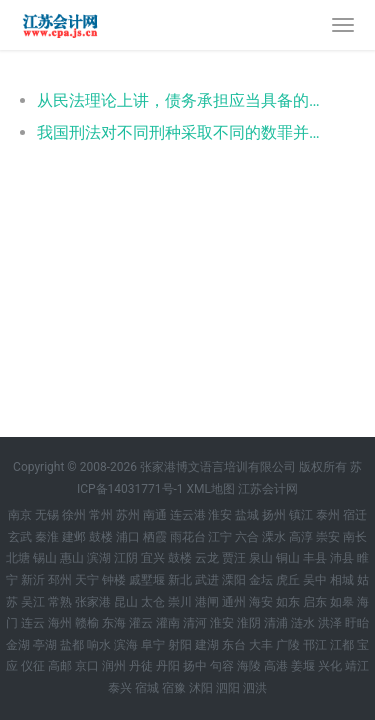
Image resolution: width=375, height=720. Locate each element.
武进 (207, 580)
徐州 (74, 515)
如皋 (342, 602)
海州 (60, 623)
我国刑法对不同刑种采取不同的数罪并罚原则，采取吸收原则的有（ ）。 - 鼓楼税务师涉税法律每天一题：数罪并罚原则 (182, 132)
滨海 (126, 645)
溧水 (274, 537)
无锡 (47, 515)
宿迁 (355, 515)
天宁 (87, 580)
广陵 (288, 645)
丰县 (315, 558)
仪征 (33, 666)
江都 (342, 645)
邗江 (315, 645)
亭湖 (45, 645)
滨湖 (99, 558)
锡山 (45, 558)
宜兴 (153, 558)
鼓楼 (101, 537)
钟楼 (114, 580)
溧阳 (234, 580)
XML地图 (211, 489)
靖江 (357, 666)
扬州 (274, 515)
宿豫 (174, 688)
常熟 (60, 602)
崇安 (328, 537)
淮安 (220, 515)
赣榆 (87, 623)
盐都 (72, 645)
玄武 (20, 537)
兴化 (330, 666)
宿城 (147, 688)
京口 (87, 666)
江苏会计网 (268, 489)
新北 (180, 580)
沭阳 (201, 688)
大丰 (261, 645)
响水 (99, 645)
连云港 (188, 515)
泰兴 (120, 688)
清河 (195, 623)
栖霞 (155, 537)
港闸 (207, 602)
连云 (33, 623)
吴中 (315, 580)
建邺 (74, 537)
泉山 (261, 558)
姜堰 (303, 666)
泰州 (328, 515)
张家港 (93, 602)
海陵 (249, 666)
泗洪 (255, 688)
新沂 (33, 580)
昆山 (126, 602)
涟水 (303, 623)
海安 (261, 602)
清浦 (276, 623)
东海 (114, 623)
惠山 (72, 558)
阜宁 (153, 645)
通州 (234, 602)
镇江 (301, 515)
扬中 (195, 666)
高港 (276, 666)
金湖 (18, 645)
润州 (114, 666)
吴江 (33, 602)
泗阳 (228, 688)
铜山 (288, 558)
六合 (247, 537)
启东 (315, 602)
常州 (101, 515)
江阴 (126, 558)
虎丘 (288, 580)
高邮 (60, 666)
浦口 (128, 537)
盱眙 (357, 623)
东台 (234, 645)
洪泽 (330, 623)
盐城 (247, 515)
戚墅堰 (147, 580)
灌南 (168, 623)
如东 (288, 602)
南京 (20, 515)
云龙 (207, 558)
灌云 (141, 623)
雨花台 (188, 537)
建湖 (207, 645)
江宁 (220, 537)
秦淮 (47, 537)
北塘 (18, 558)
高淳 (301, 537)
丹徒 (141, 666)
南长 (355, 537)
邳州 (60, 580)
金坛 (261, 580)
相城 (342, 580)
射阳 (180, 645)
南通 (155, 515)
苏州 (128, 515)
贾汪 (234, 558)
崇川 (180, 602)
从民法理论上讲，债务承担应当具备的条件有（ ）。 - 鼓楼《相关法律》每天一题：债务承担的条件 (182, 100)
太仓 (153, 602)
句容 (222, 666)
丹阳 (168, 666)
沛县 (342, 558)
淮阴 (249, 623)
